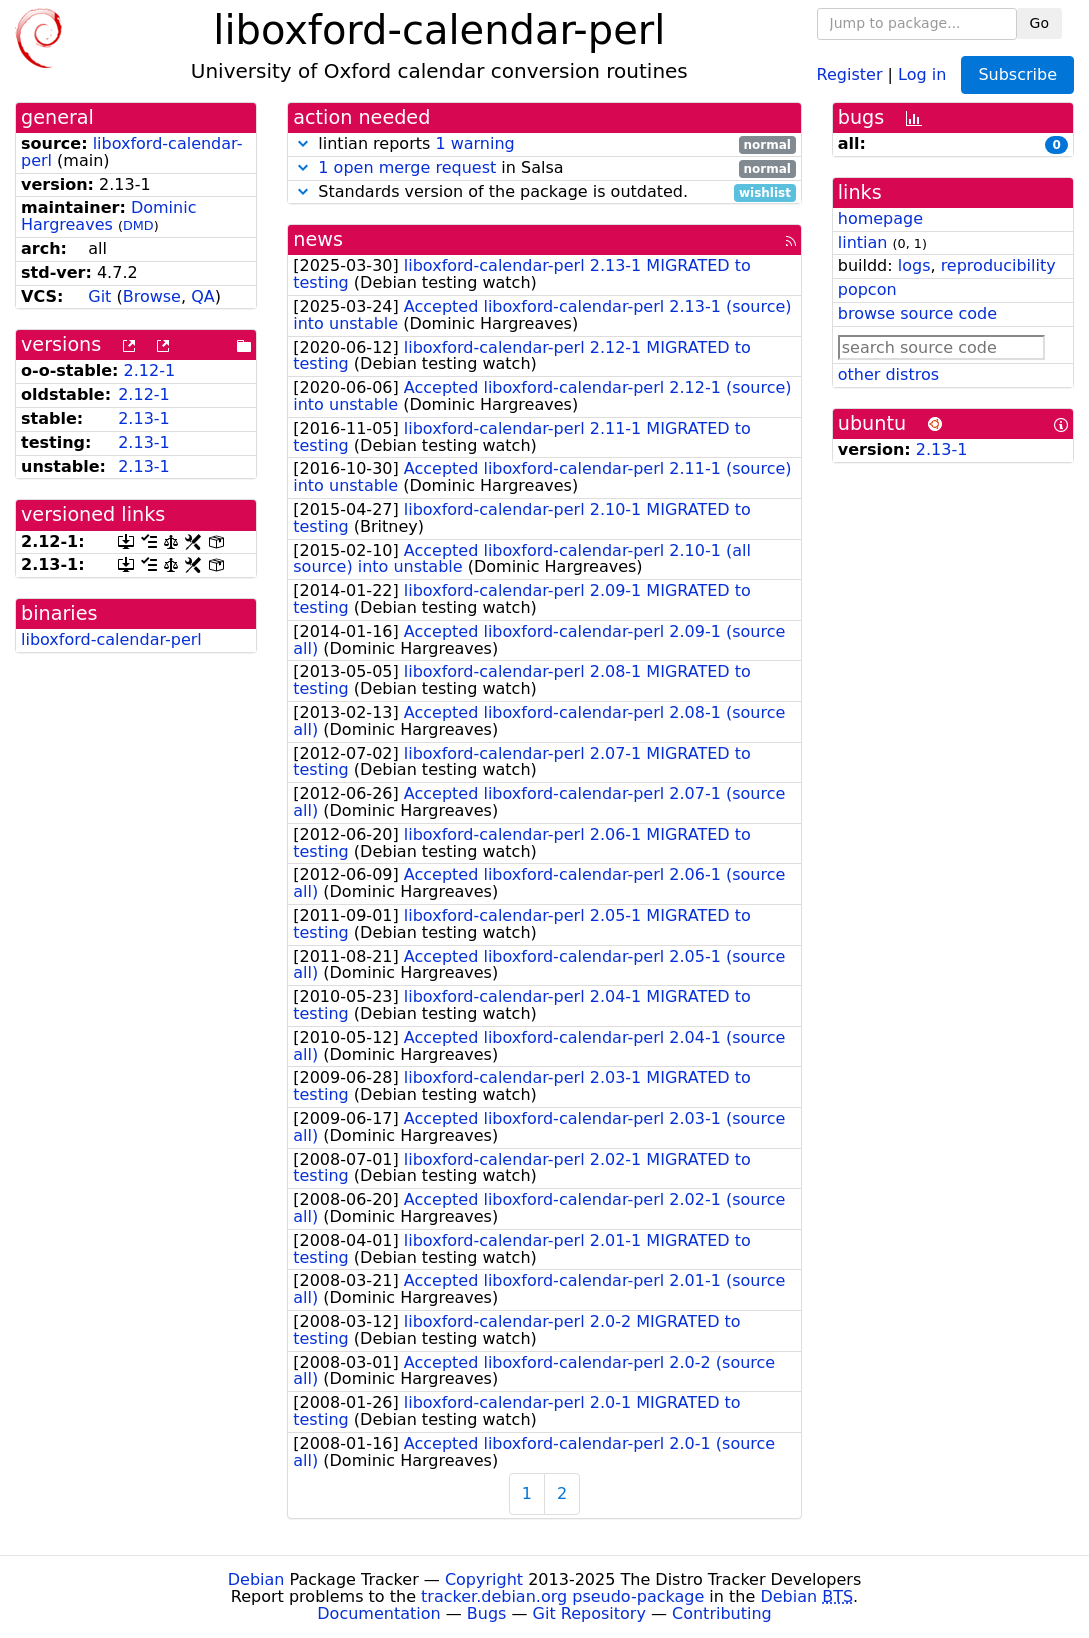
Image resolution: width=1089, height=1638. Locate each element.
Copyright (484, 1579)
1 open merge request (407, 167)
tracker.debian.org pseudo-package (562, 1596)
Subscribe (1017, 74)
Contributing (722, 1613)
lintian (863, 242)
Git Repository (589, 1613)
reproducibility (998, 265)
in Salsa (544, 168)
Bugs (487, 1613)
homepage (880, 218)
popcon (867, 289)
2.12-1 (150, 370)
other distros (888, 374)
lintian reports (544, 144)
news (318, 239)
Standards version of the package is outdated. (544, 192)
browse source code (917, 313)
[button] (303, 143)
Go (1039, 23)
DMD (138, 225)
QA (203, 296)
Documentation (378, 1613)
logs (914, 265)
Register (850, 73)
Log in (922, 73)
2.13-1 (144, 418)
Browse (152, 296)
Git (99, 296)
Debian (256, 1579)
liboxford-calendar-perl (131, 152)
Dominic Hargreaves (108, 216)
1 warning (474, 143)
